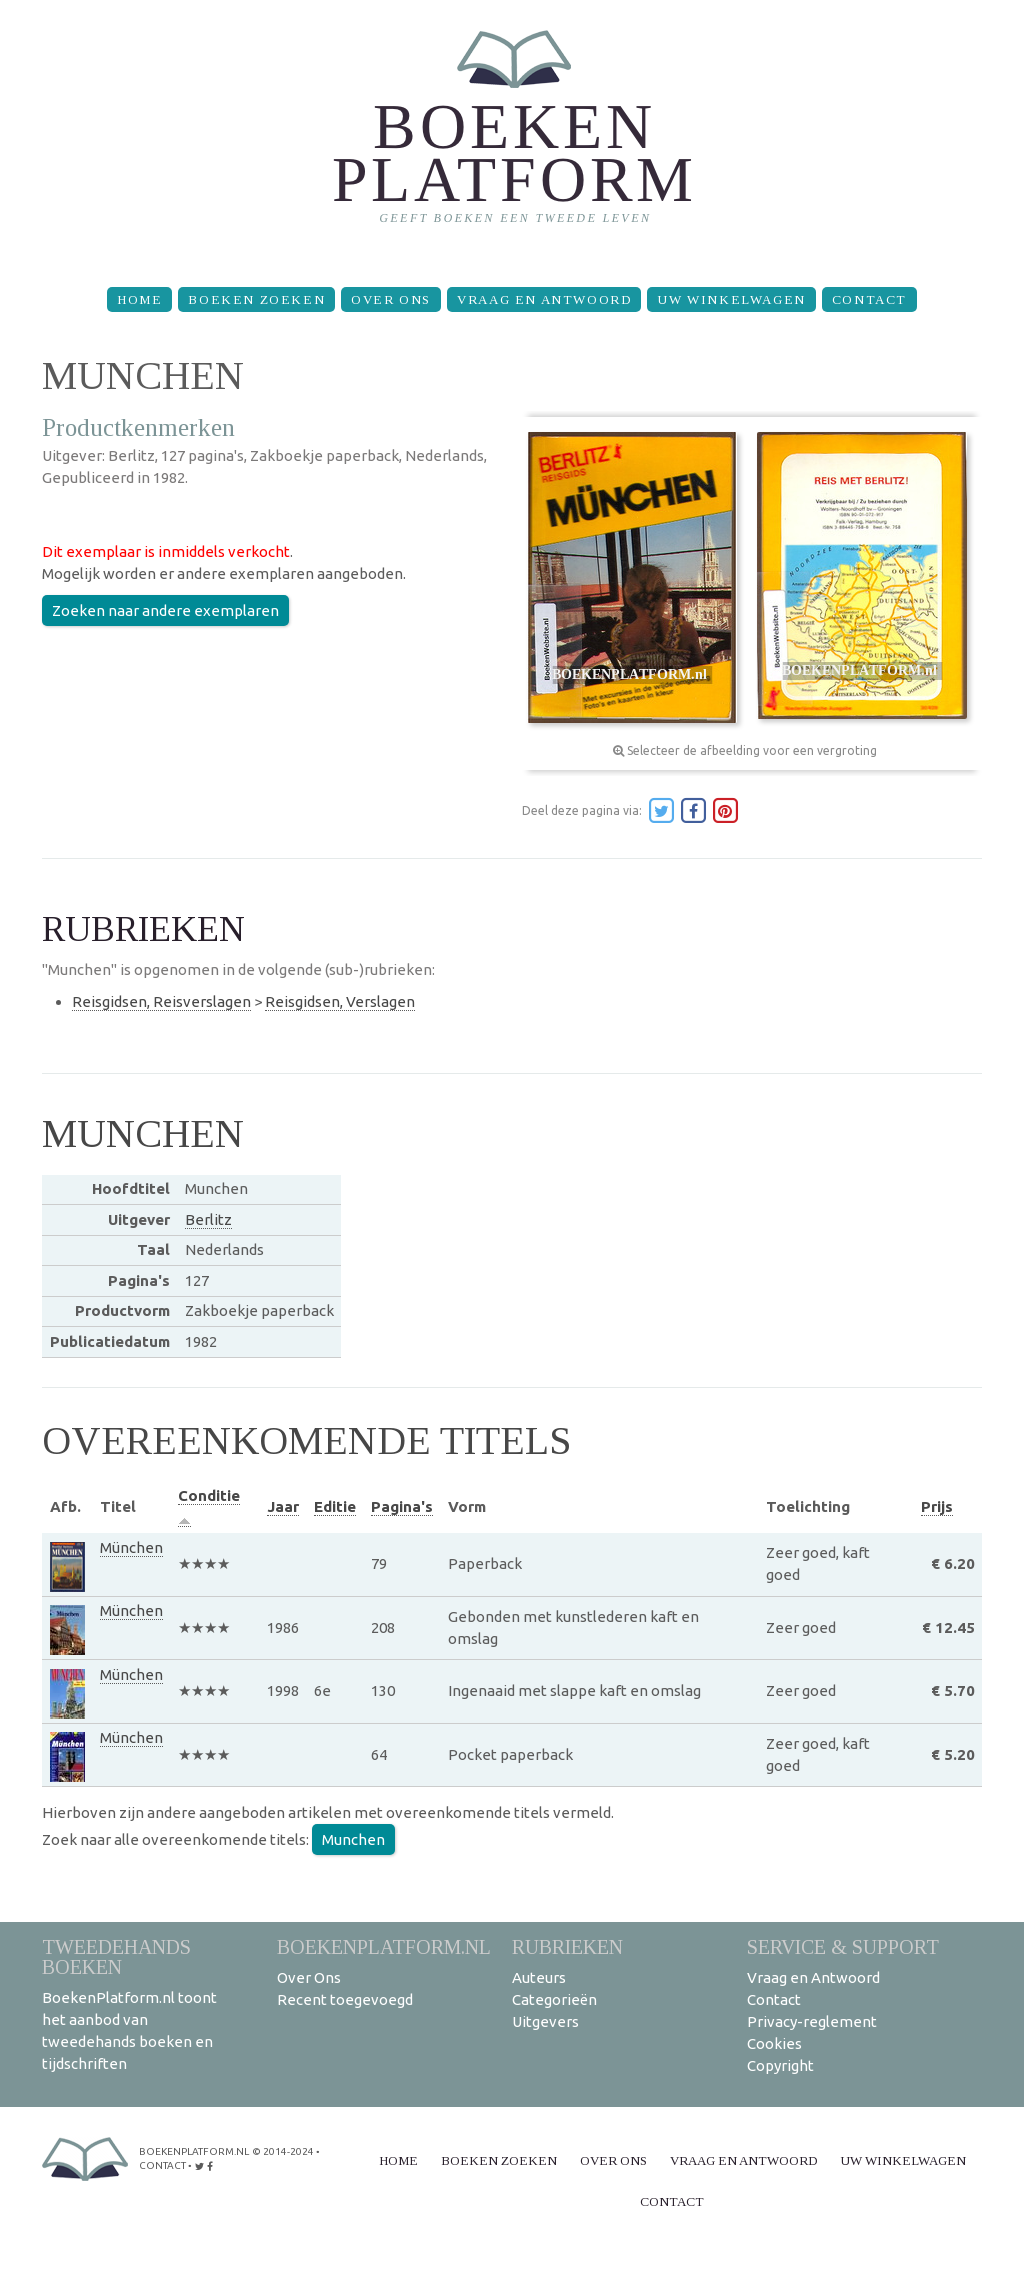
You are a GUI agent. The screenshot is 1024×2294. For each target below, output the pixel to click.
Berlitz (208, 1219)
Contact (869, 299)
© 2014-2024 (283, 2151)
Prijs (937, 1506)
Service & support (843, 1946)
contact (162, 2165)
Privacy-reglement (812, 2021)
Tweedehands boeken (116, 1956)
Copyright (780, 2065)
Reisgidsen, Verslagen (340, 1001)
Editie (335, 1506)
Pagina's (402, 1506)
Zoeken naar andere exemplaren (165, 610)
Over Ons (391, 299)
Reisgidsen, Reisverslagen (161, 1001)
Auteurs (539, 1977)
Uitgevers (545, 2021)
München (131, 1547)
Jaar (283, 1506)
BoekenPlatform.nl (384, 1946)
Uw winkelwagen (731, 299)
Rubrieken (567, 1946)
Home (139, 299)
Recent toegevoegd (345, 1999)
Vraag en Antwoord (544, 299)
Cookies (774, 2043)
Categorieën (554, 1999)
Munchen (353, 1839)
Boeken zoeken (256, 299)
